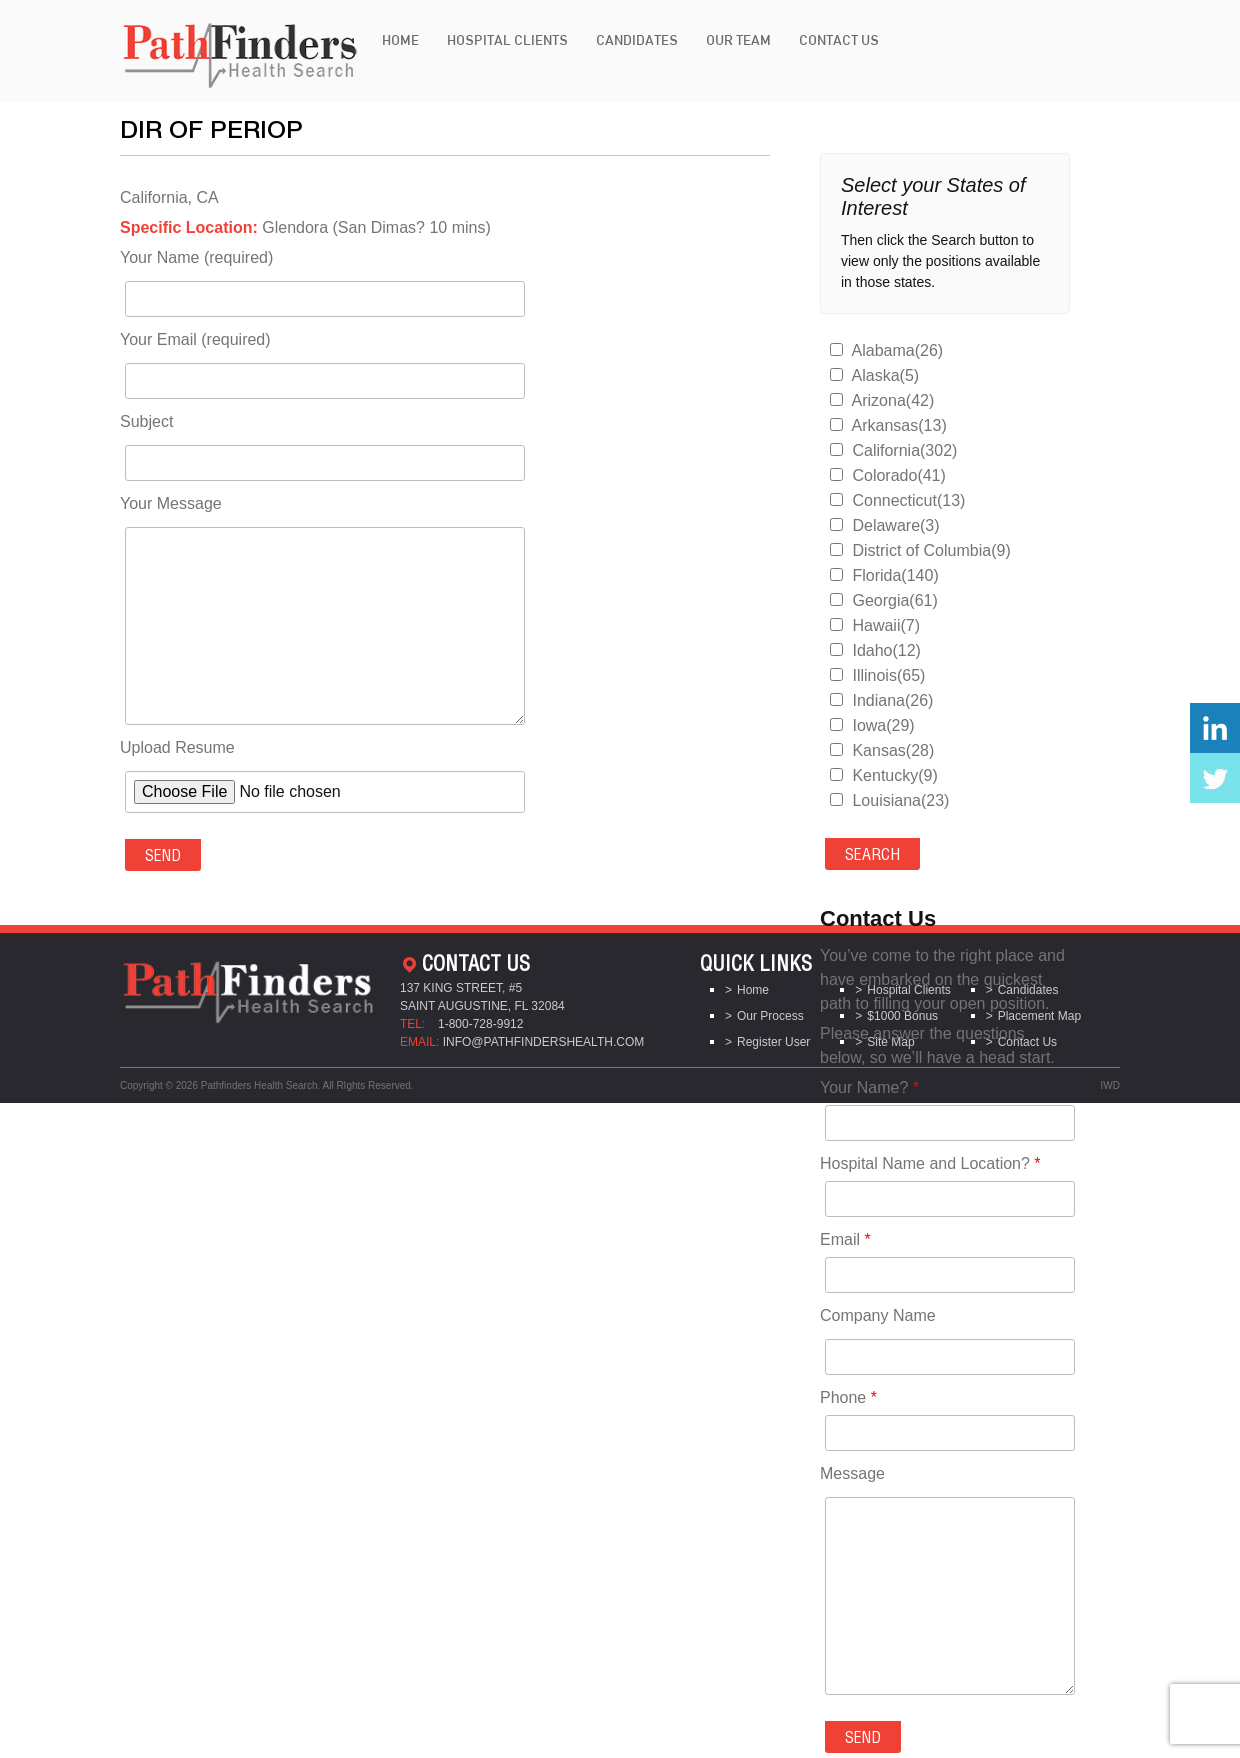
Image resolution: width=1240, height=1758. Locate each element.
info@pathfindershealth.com (544, 1042)
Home (400, 40)
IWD (1110, 1085)
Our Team (738, 40)
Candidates (637, 40)
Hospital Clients (507, 40)
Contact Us (839, 40)
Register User (773, 1042)
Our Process (770, 1016)
